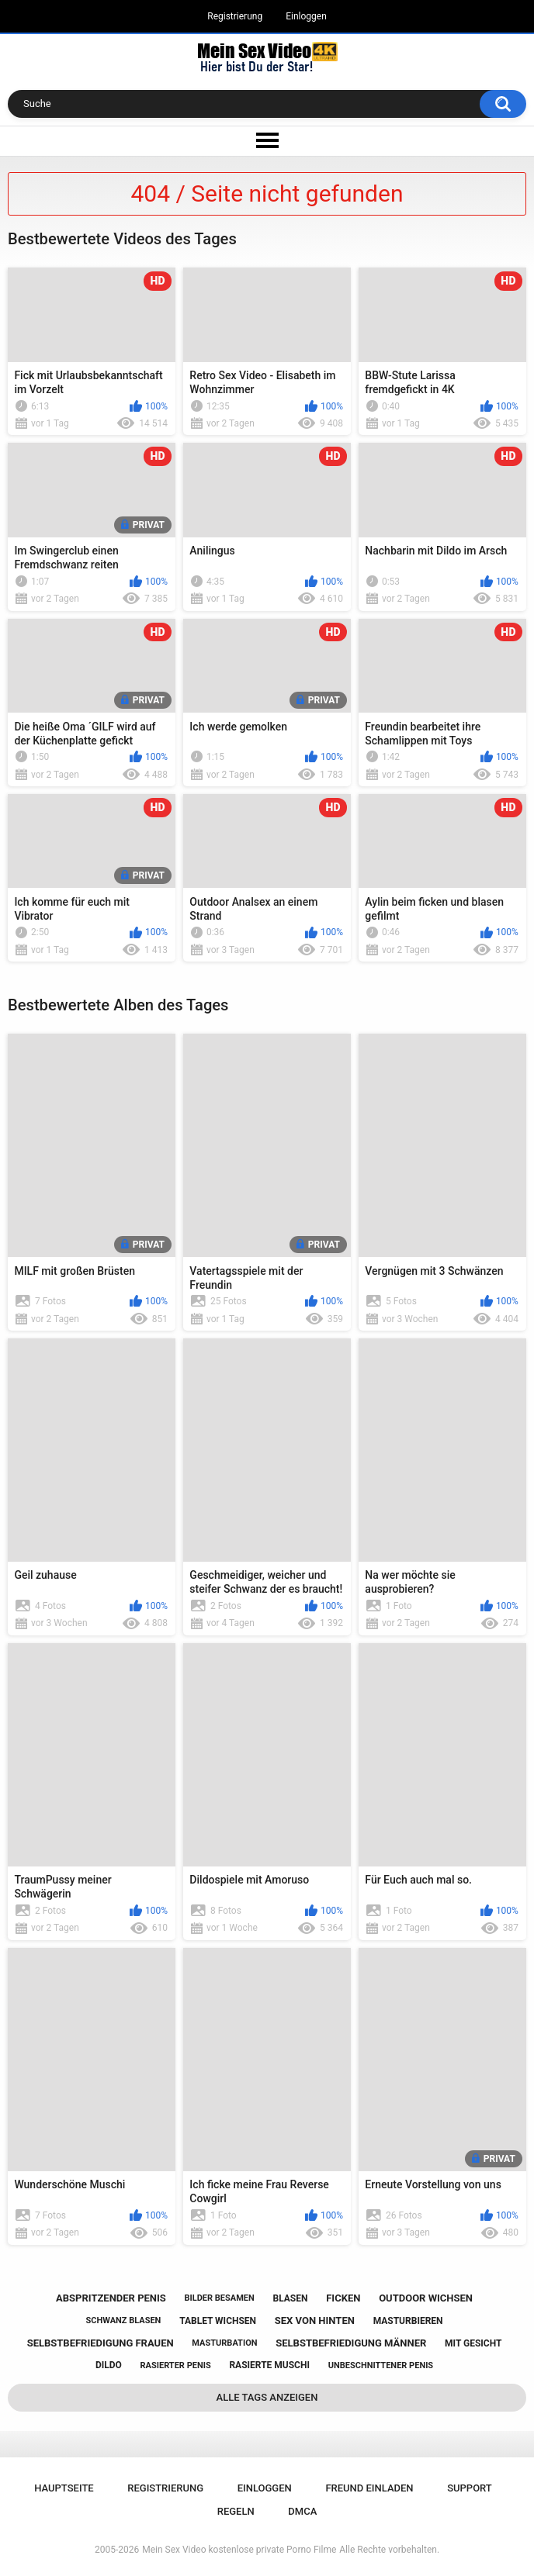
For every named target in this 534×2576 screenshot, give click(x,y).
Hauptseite (63, 2488)
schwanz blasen (123, 2320)
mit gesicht (473, 2343)
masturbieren (408, 2320)
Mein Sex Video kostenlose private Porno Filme (239, 2549)
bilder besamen (220, 2298)
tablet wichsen (217, 2320)
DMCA (302, 2511)
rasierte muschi (269, 2365)
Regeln (236, 2511)
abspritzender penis (111, 2298)
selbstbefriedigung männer (351, 2343)
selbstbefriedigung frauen (100, 2343)
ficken (343, 2298)
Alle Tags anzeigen (267, 2397)
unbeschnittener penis (380, 2365)
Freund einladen (369, 2488)
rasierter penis (175, 2365)
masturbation (224, 2343)
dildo (108, 2365)
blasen (290, 2298)
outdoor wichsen (426, 2298)
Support (469, 2488)
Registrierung (234, 16)
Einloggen (306, 16)
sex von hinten (315, 2320)
